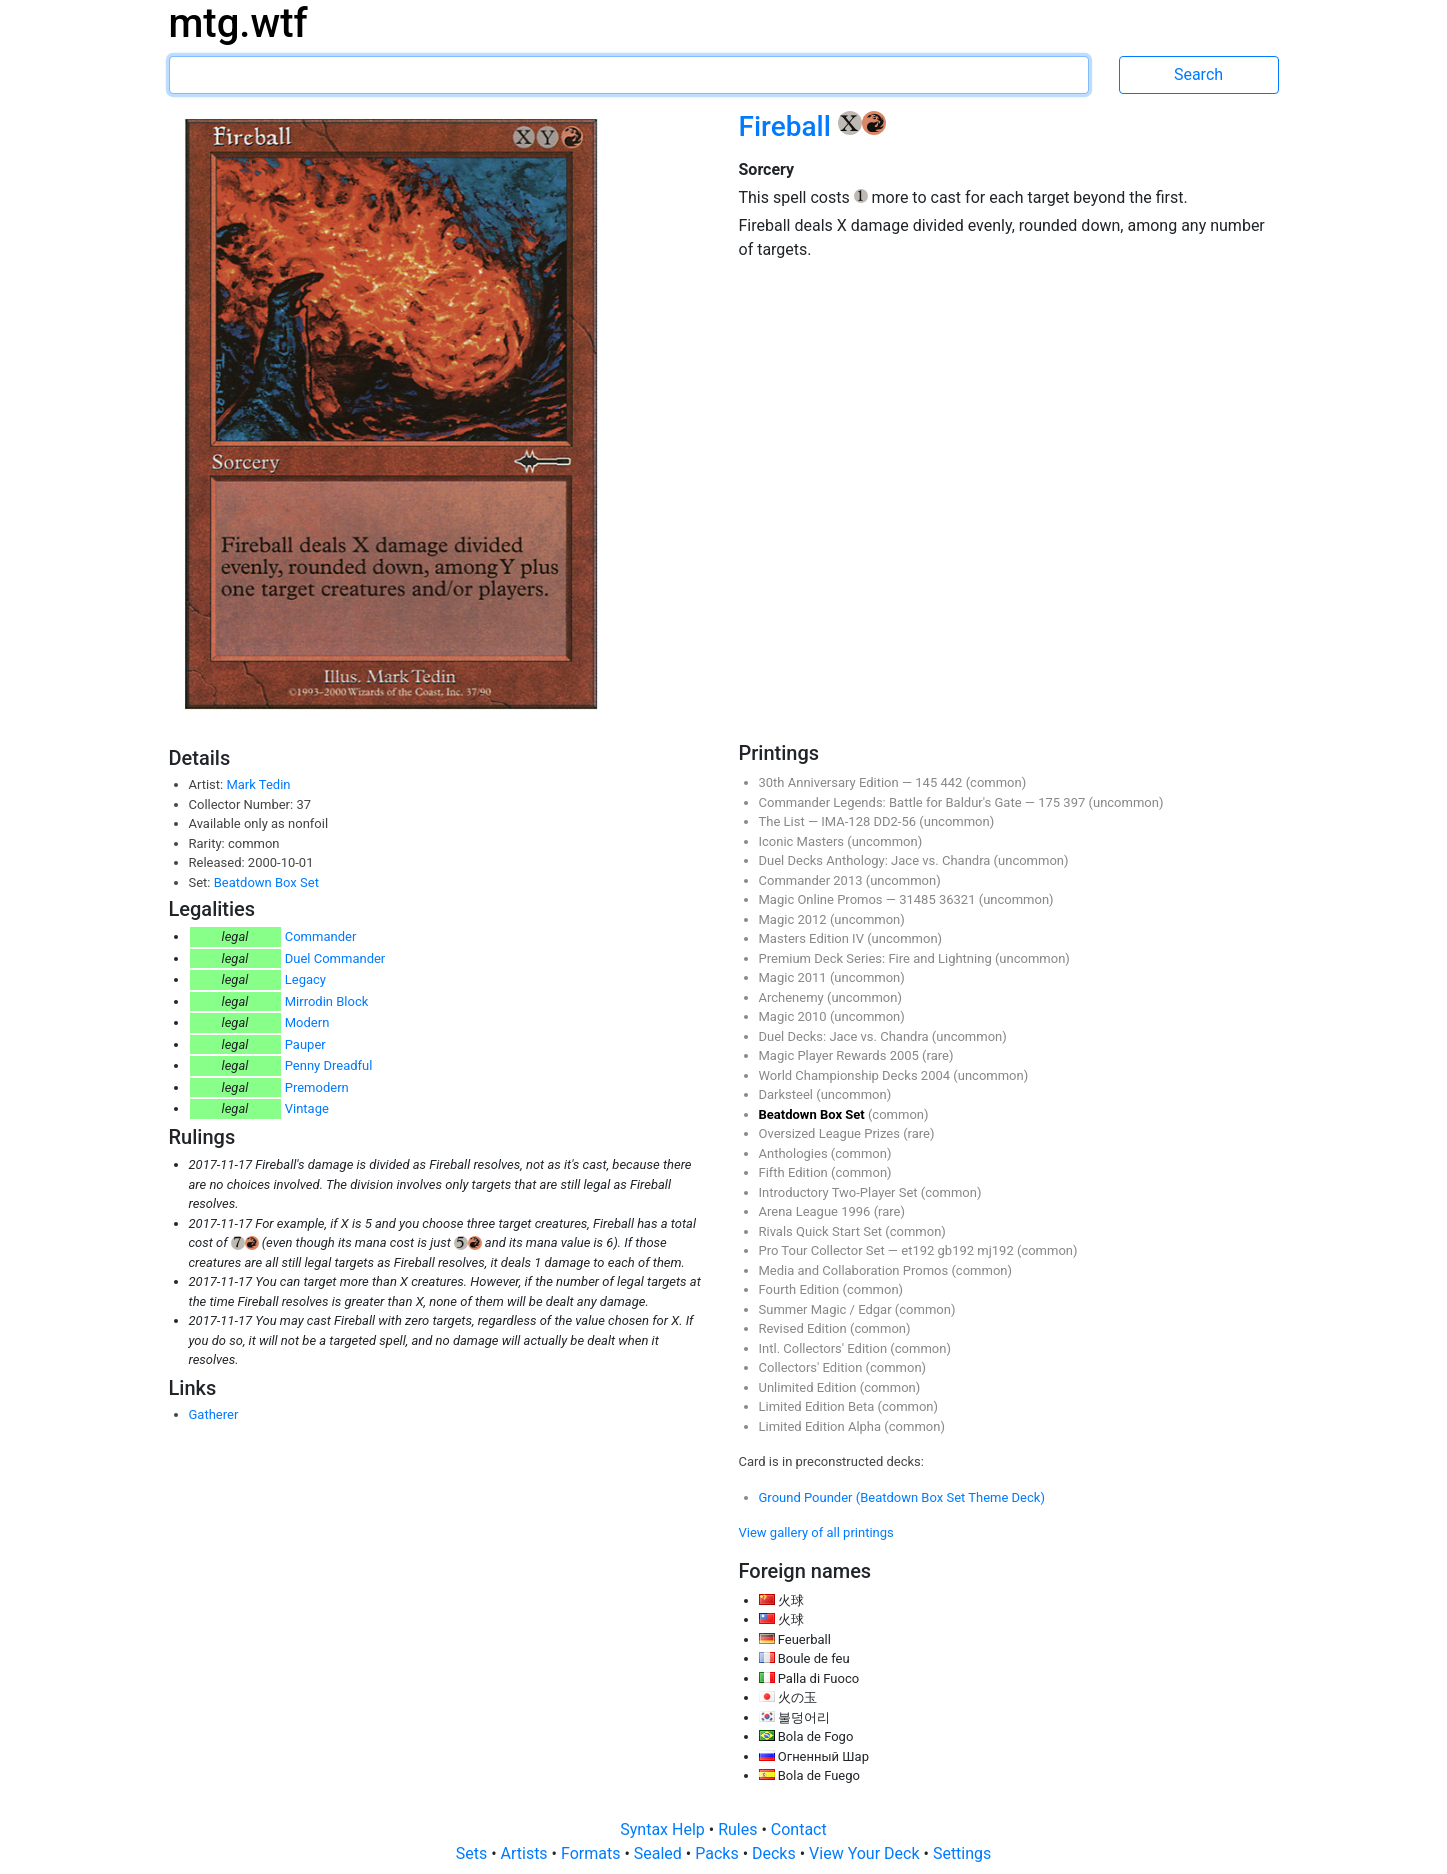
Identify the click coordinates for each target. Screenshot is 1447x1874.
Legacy (305, 979)
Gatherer (214, 1414)
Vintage (307, 1108)
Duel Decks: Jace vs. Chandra (845, 1036)
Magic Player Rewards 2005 (841, 1055)
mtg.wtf (238, 23)
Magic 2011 (794, 977)
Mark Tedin (258, 784)
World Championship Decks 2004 (856, 1075)
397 (1075, 802)
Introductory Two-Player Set (840, 1192)
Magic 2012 (794, 919)
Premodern (317, 1087)
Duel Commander (335, 958)
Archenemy (793, 997)
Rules (739, 1829)
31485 (919, 899)
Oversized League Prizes (831, 1133)
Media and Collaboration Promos (855, 1270)
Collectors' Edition (812, 1367)
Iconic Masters (803, 841)
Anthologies (795, 1153)
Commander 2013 (812, 880)
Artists (526, 1853)
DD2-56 (896, 821)
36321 (959, 899)
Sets (473, 1853)
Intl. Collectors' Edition (825, 1348)
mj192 (997, 1250)
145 (927, 782)
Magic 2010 (794, 1016)
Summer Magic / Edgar (827, 1309)
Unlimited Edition (809, 1387)
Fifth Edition (795, 1172)
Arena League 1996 (816, 1211)
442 (952, 782)
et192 (919, 1250)
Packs (718, 1853)
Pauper (305, 1044)
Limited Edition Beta (818, 1406)
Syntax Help (664, 1829)
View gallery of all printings (816, 1532)
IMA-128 (847, 821)
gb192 (958, 1250)
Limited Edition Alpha (822, 1426)
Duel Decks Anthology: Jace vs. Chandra (876, 860)
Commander (321, 936)
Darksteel (788, 1094)
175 (1050, 802)
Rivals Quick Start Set (822, 1231)
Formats (592, 1853)
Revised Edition (804, 1328)
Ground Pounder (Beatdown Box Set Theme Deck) (902, 1497)
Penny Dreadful (329, 1065)
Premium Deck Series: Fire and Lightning (877, 958)
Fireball (788, 126)
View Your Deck (866, 1853)
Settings (962, 1853)
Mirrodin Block (327, 1001)
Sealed (660, 1853)
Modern (307, 1022)
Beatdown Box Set (266, 882)
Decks (776, 1853)
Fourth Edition (801, 1289)
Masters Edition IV (813, 938)
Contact (799, 1829)
